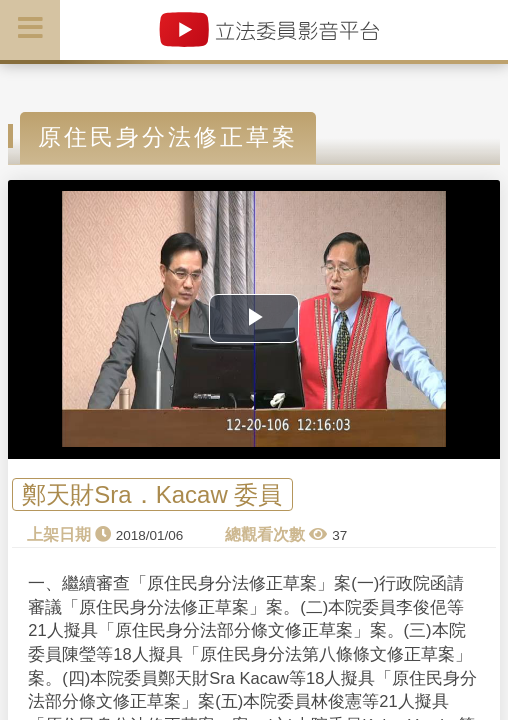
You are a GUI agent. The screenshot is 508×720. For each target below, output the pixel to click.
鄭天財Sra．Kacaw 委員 (152, 494)
